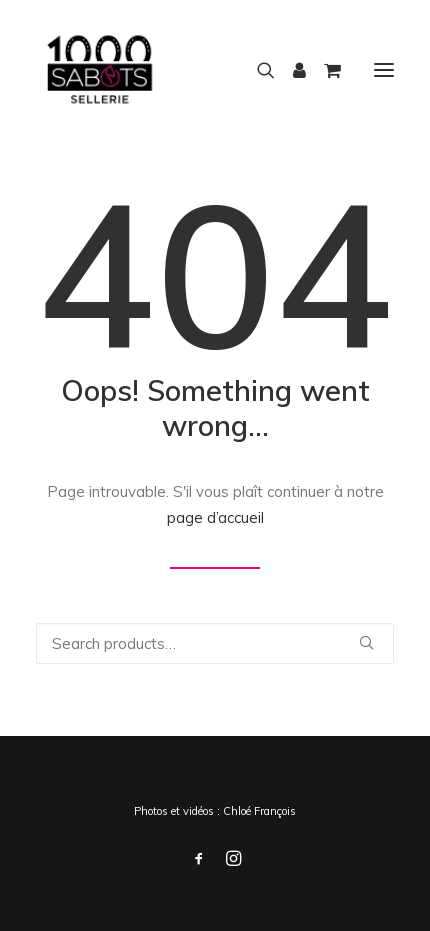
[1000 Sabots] (100, 69)
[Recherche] (257, 70)
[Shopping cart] (323, 70)
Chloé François (259, 811)
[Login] (290, 70)
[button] (384, 69)
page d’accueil (215, 517)
